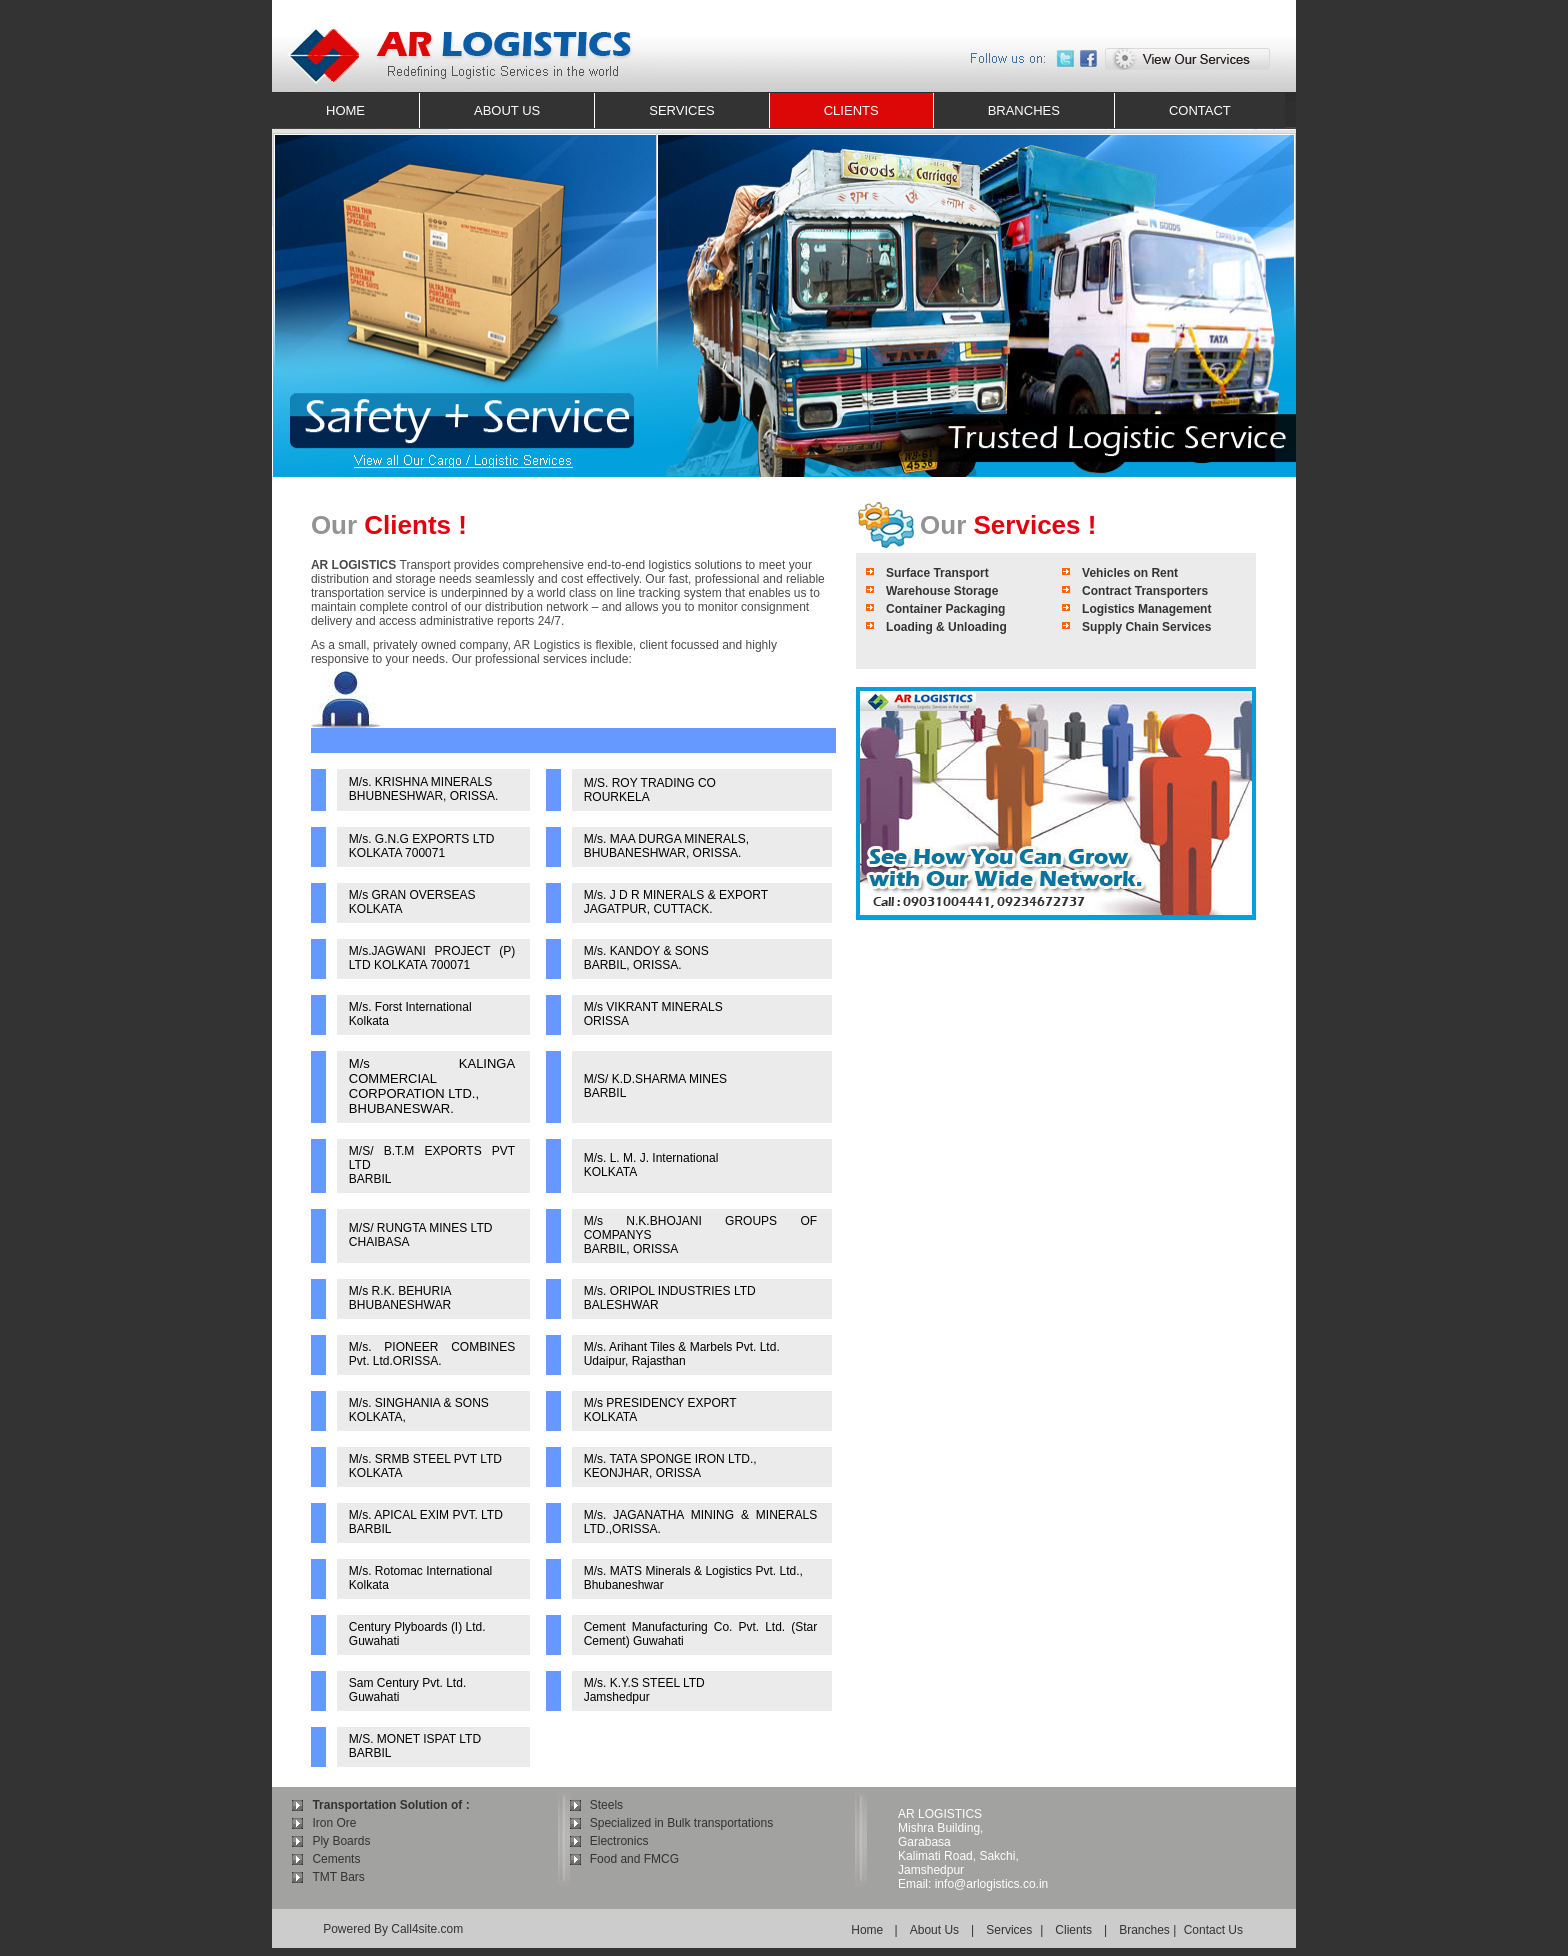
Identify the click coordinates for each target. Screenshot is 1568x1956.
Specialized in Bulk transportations (681, 1823)
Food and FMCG (634, 1859)
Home (868, 1930)
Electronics (619, 1841)
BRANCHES (1024, 110)
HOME (345, 110)
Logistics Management (1146, 609)
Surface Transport (937, 573)
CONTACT (1200, 110)
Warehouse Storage (942, 591)
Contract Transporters (1145, 591)
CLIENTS (851, 110)
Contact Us (1213, 1930)
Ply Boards (341, 1841)
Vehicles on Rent (1130, 573)
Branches (1144, 1930)
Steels (606, 1805)
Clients (1073, 1930)
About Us (934, 1930)
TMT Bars (338, 1877)
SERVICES (682, 110)
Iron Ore (334, 1823)
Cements (336, 1859)
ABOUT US (507, 110)
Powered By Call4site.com (393, 1929)
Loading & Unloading (946, 627)
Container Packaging (945, 609)
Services (1009, 1930)
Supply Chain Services (1146, 627)
